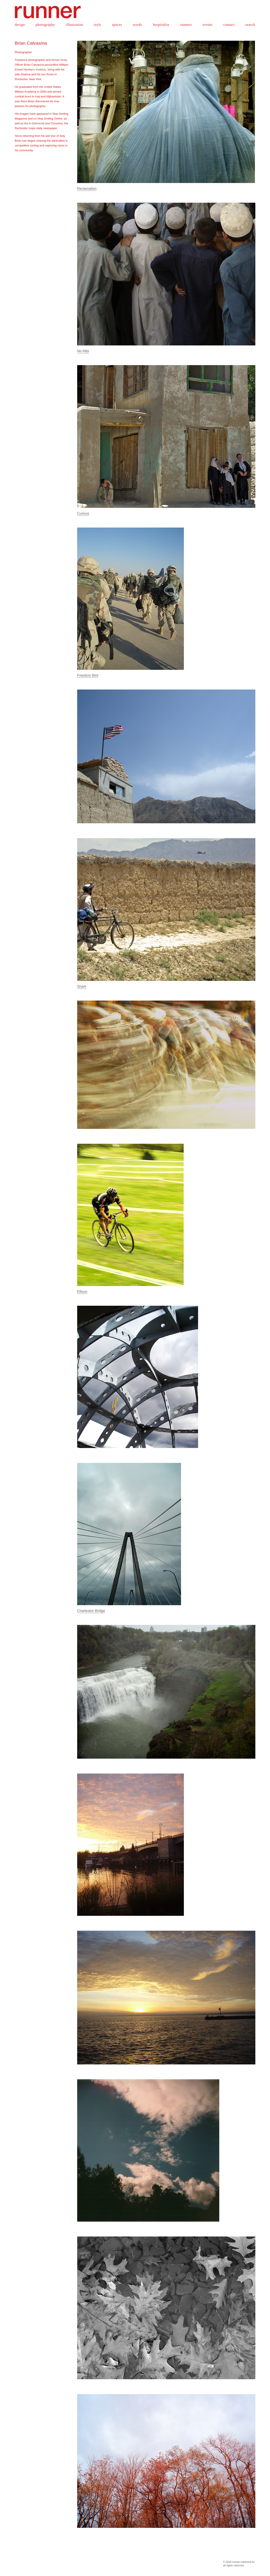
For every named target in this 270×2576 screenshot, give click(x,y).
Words (137, 24)
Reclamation (87, 188)
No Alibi (83, 351)
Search (250, 24)
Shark (81, 986)
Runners (186, 24)
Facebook (228, 8)
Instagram (237, 8)
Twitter (245, 8)
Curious (83, 513)
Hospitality (161, 24)
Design (20, 24)
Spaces (117, 24)
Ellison (82, 1291)
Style (97, 24)
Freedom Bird (87, 675)
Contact (229, 24)
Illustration (74, 24)
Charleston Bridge (91, 1611)
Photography (45, 24)
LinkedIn (253, 8)
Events (208, 24)
